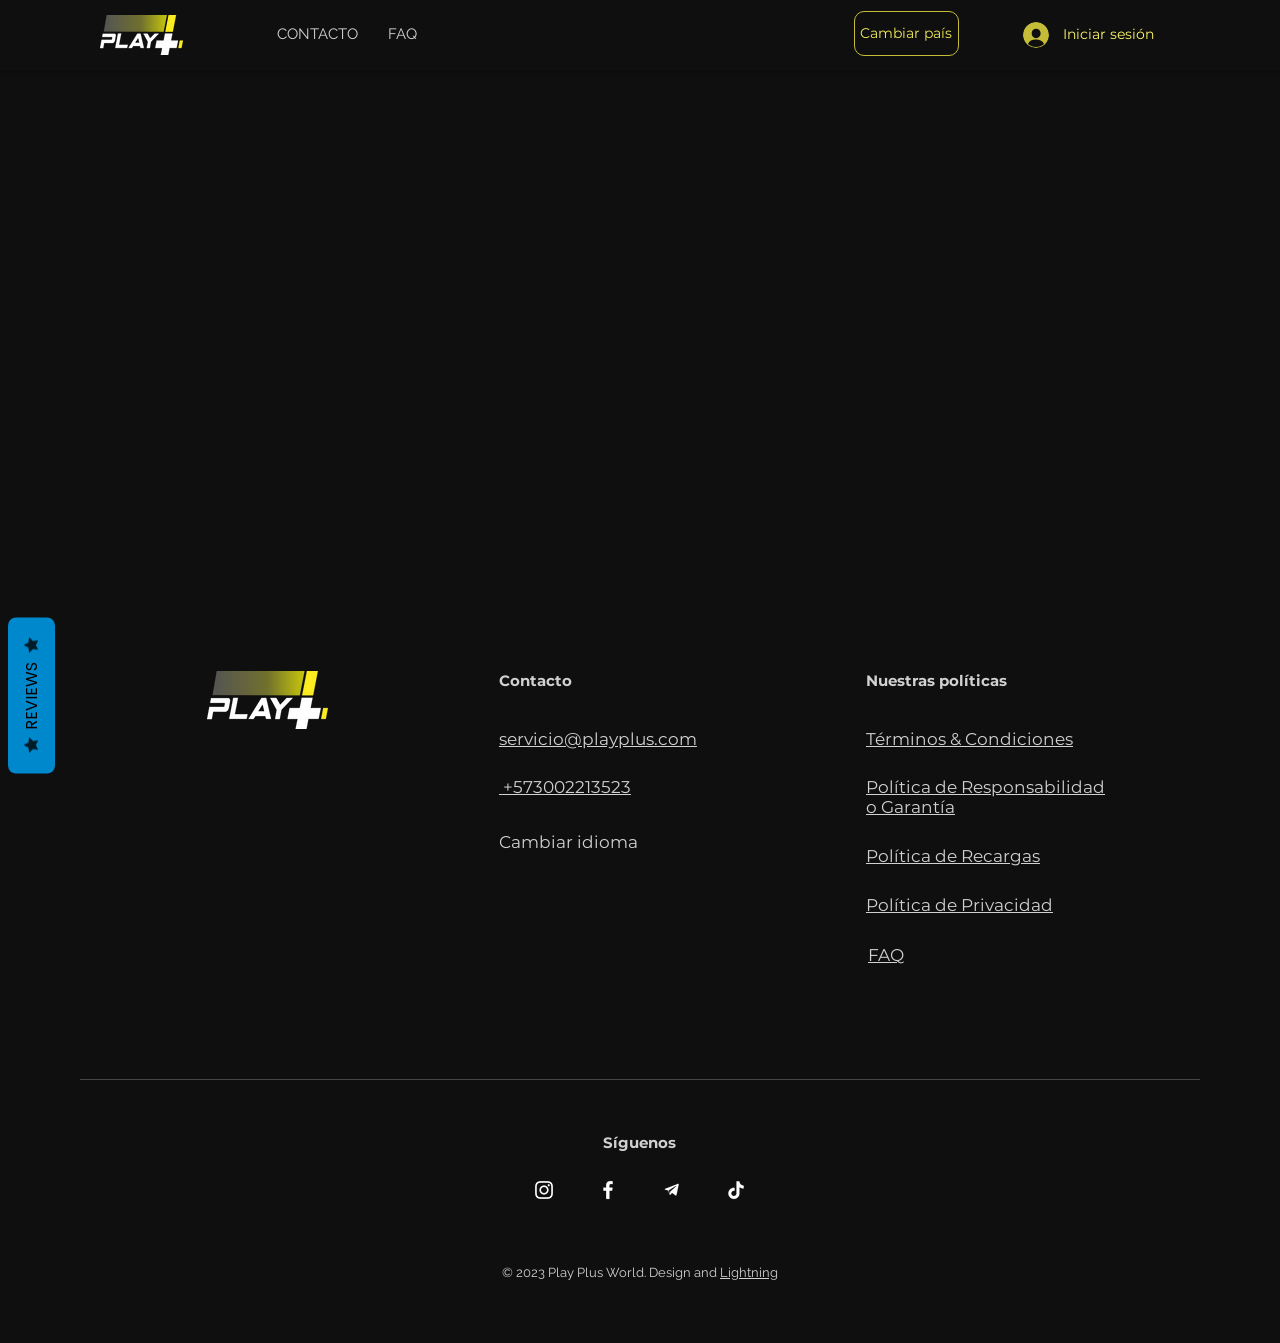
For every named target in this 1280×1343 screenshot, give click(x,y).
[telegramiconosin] (672, 1190)
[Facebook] (608, 1190)
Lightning (749, 1272)
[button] (317, 34)
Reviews (31, 695)
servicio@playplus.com (598, 739)
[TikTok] (736, 1190)
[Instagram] (544, 1190)
